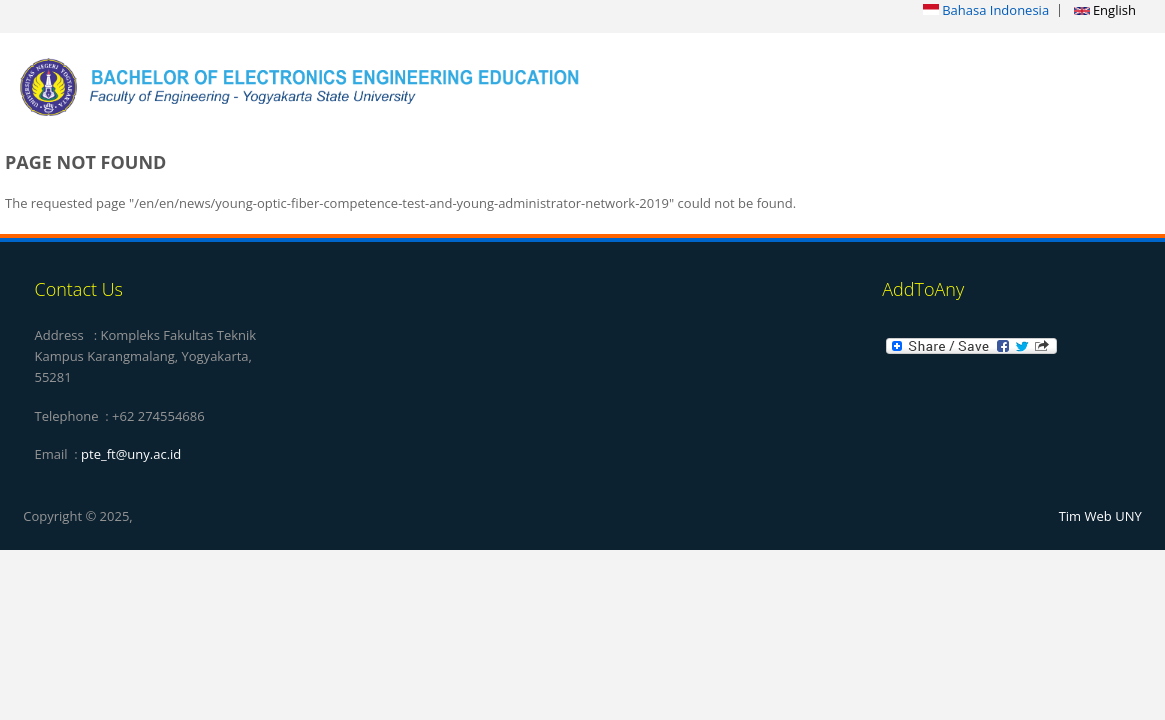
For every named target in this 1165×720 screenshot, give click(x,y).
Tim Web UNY (1100, 516)
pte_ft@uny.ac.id (131, 454)
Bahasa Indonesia (986, 10)
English (1105, 10)
